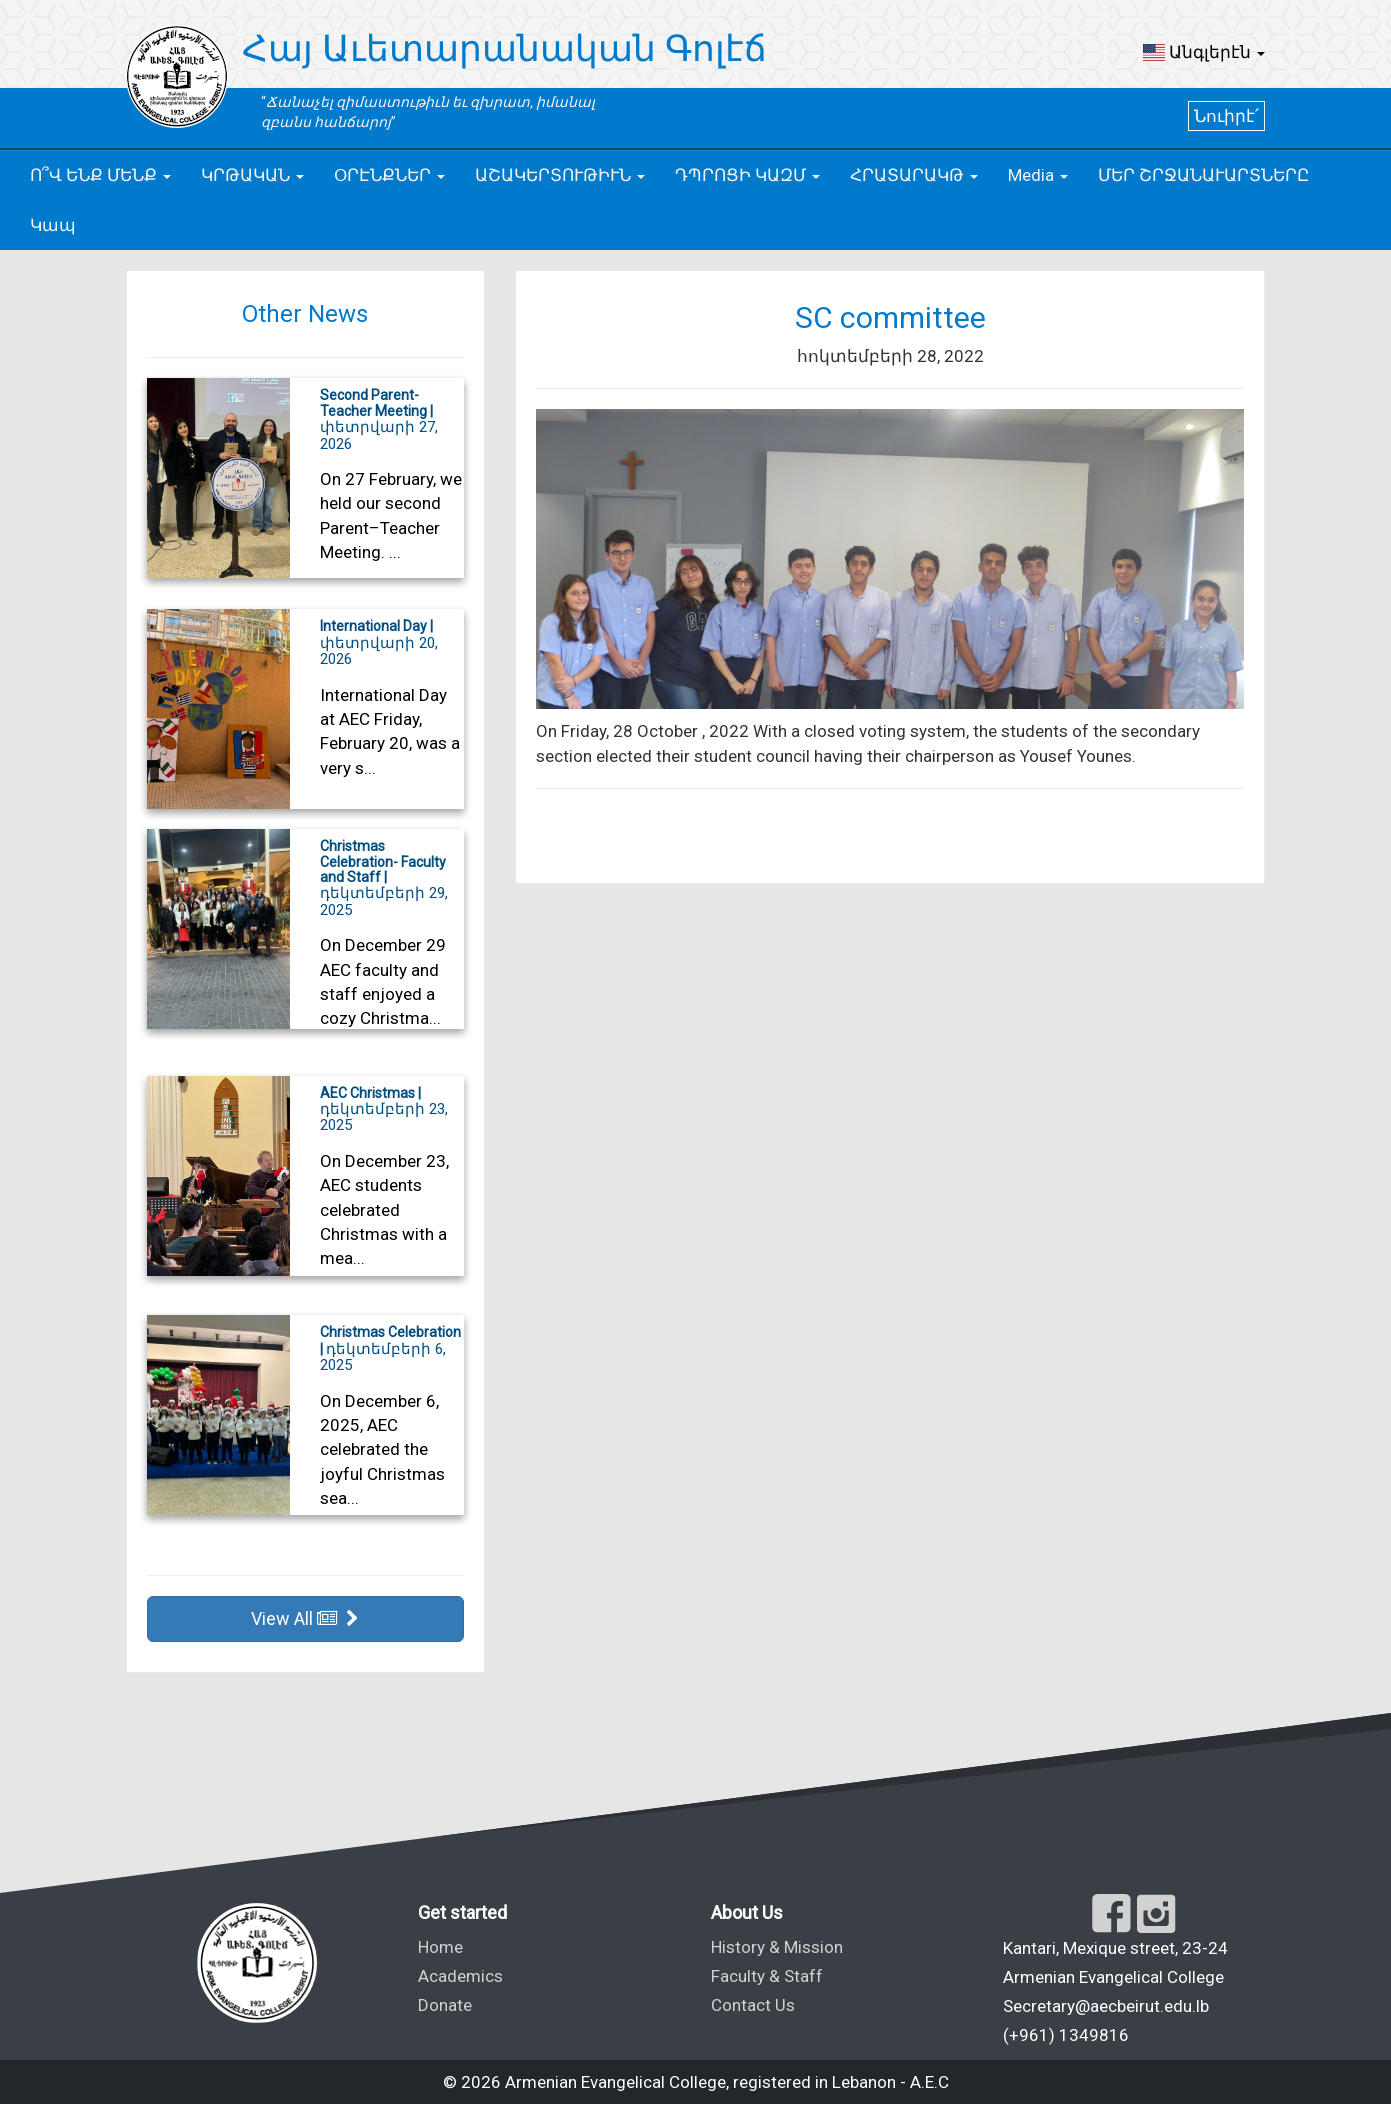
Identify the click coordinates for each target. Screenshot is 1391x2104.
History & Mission (777, 1947)
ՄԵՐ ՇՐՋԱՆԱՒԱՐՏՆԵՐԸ (1203, 175)
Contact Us (753, 2005)
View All (305, 1618)
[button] (1204, 52)
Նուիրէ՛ (1226, 116)
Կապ (53, 225)
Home (440, 1947)
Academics (460, 1976)
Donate (445, 2005)
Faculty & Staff (767, 1976)
